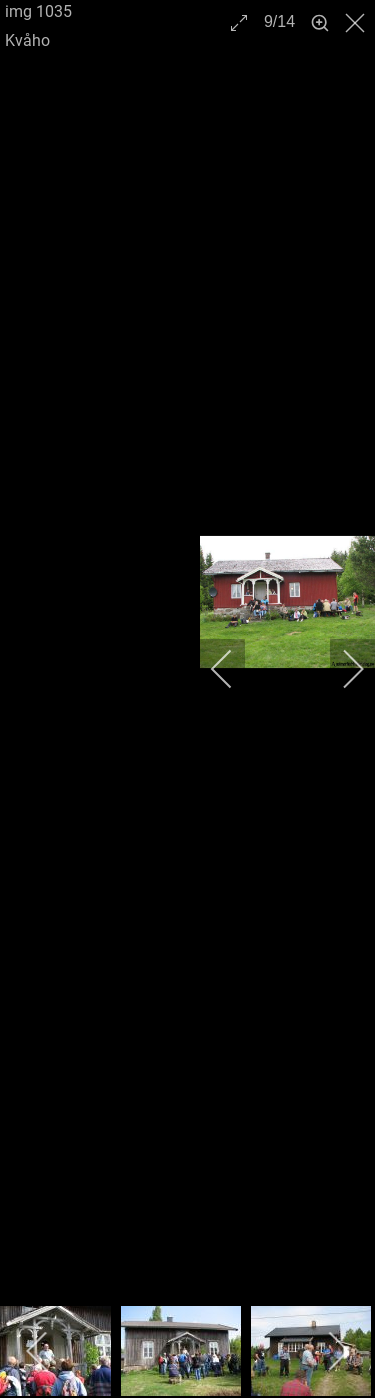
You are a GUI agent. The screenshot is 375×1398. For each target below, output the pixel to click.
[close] (357, 23)
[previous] (235, 669)
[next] (340, 669)
